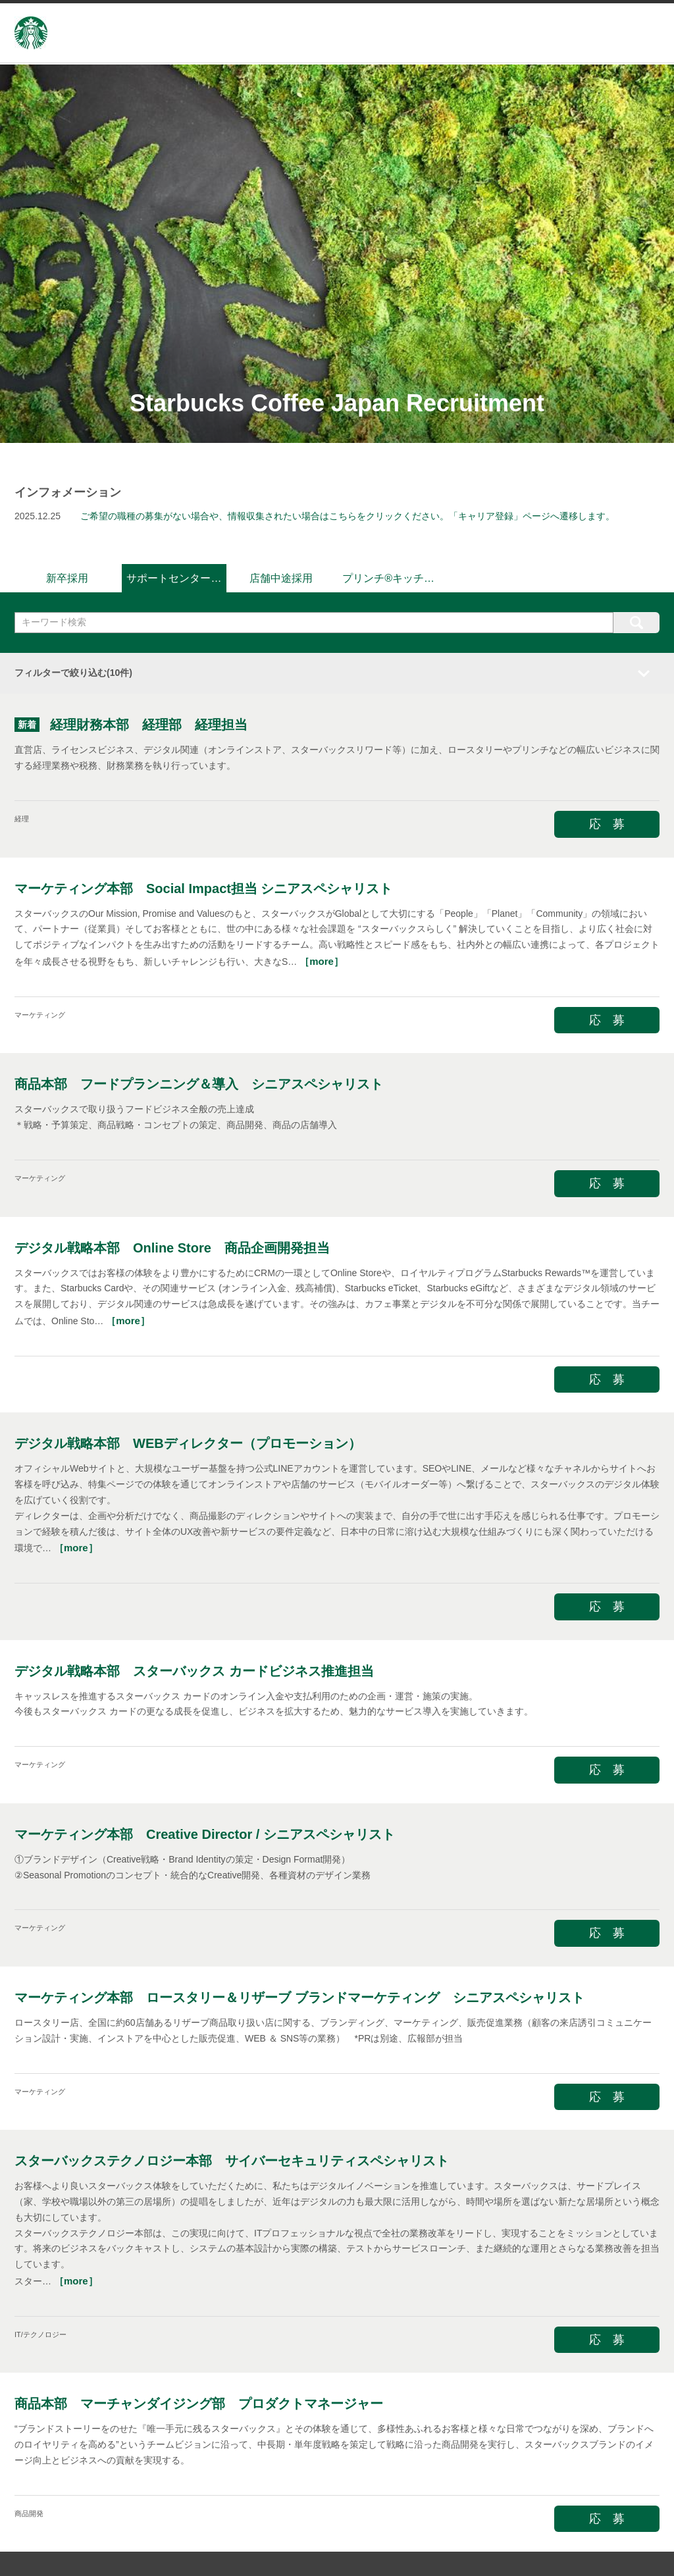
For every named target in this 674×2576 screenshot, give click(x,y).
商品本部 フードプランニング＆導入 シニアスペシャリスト (198, 1082)
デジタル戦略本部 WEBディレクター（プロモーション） (187, 1441)
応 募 (607, 822)
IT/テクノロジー (40, 2332)
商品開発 (28, 2511)
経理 (21, 817)
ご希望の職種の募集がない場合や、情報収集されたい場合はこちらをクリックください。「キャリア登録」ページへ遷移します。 (347, 516)
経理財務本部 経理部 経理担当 (148, 722)
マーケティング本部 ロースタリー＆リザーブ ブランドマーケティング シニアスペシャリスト (299, 1995)
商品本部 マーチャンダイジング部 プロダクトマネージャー (198, 2401)
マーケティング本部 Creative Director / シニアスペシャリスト (204, 1831)
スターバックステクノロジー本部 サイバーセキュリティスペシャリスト (231, 2158)
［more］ (321, 959)
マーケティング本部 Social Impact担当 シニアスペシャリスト (203, 886)
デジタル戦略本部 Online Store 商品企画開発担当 (172, 1245)
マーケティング (39, 1012)
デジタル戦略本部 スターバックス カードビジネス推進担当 (194, 1668)
